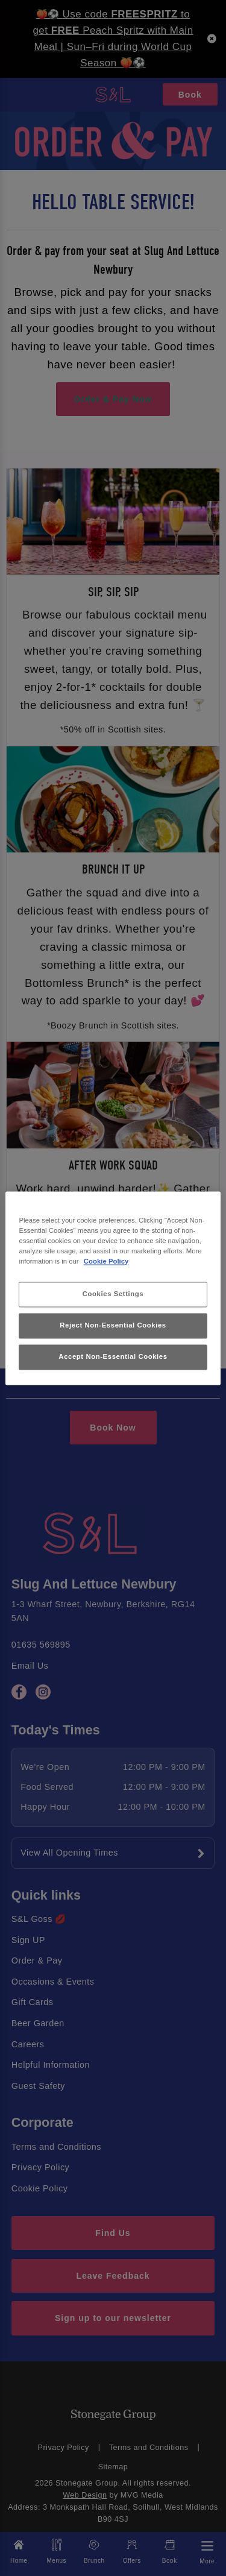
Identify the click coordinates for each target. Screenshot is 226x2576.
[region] (112, 1288)
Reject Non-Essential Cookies (113, 1325)
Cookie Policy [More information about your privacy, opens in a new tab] (106, 1261)
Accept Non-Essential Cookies (112, 1356)
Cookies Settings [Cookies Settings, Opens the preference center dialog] (113, 1293)
